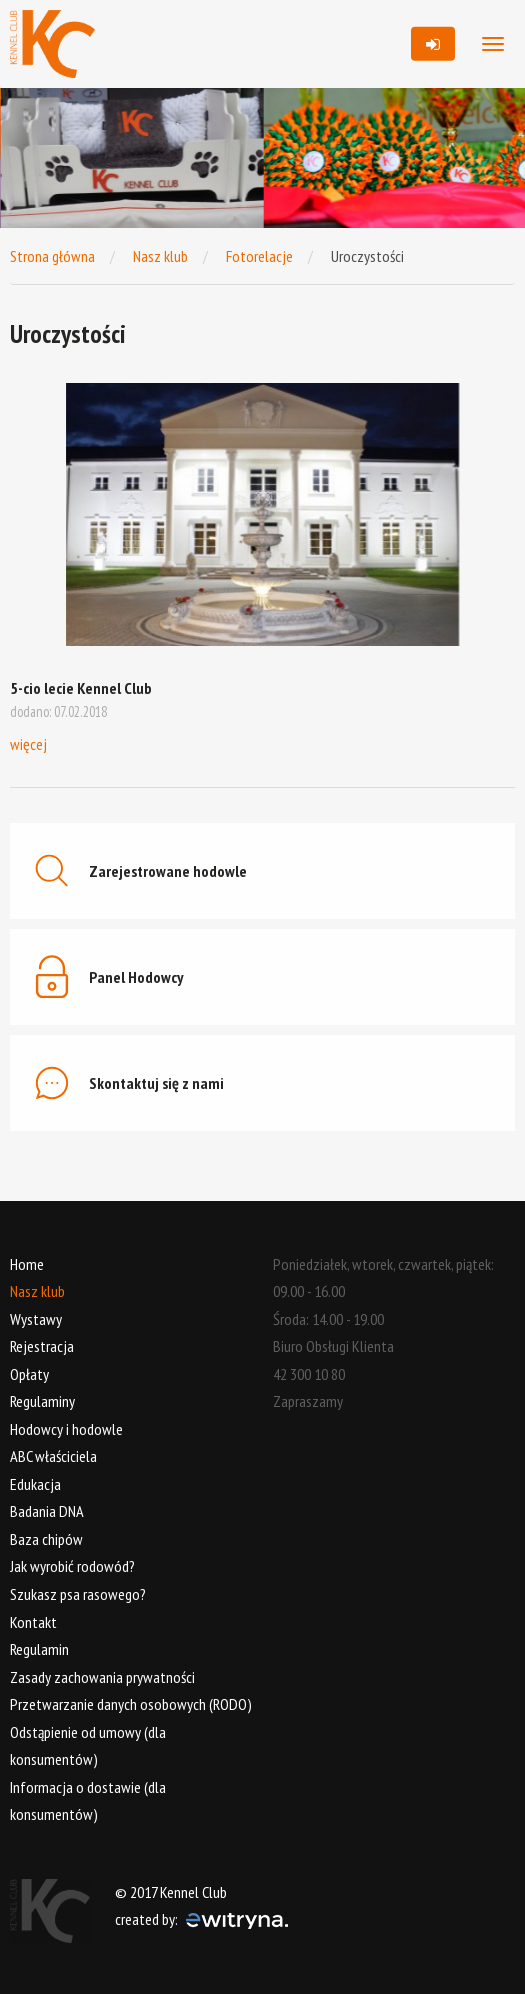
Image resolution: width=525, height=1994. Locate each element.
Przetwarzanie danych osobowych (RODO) (131, 1704)
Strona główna (52, 256)
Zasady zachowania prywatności (102, 1677)
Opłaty (29, 1374)
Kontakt (33, 1622)
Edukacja (35, 1484)
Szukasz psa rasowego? (78, 1594)
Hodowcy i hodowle (66, 1429)
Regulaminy (42, 1401)
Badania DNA (47, 1511)
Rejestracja (42, 1346)
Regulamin (39, 1649)
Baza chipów (46, 1539)
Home (27, 1264)
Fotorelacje (259, 256)
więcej (28, 744)
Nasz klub (160, 256)
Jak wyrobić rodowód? (72, 1566)
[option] (136, 158)
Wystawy (36, 1319)
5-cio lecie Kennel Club (81, 688)
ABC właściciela (53, 1456)
